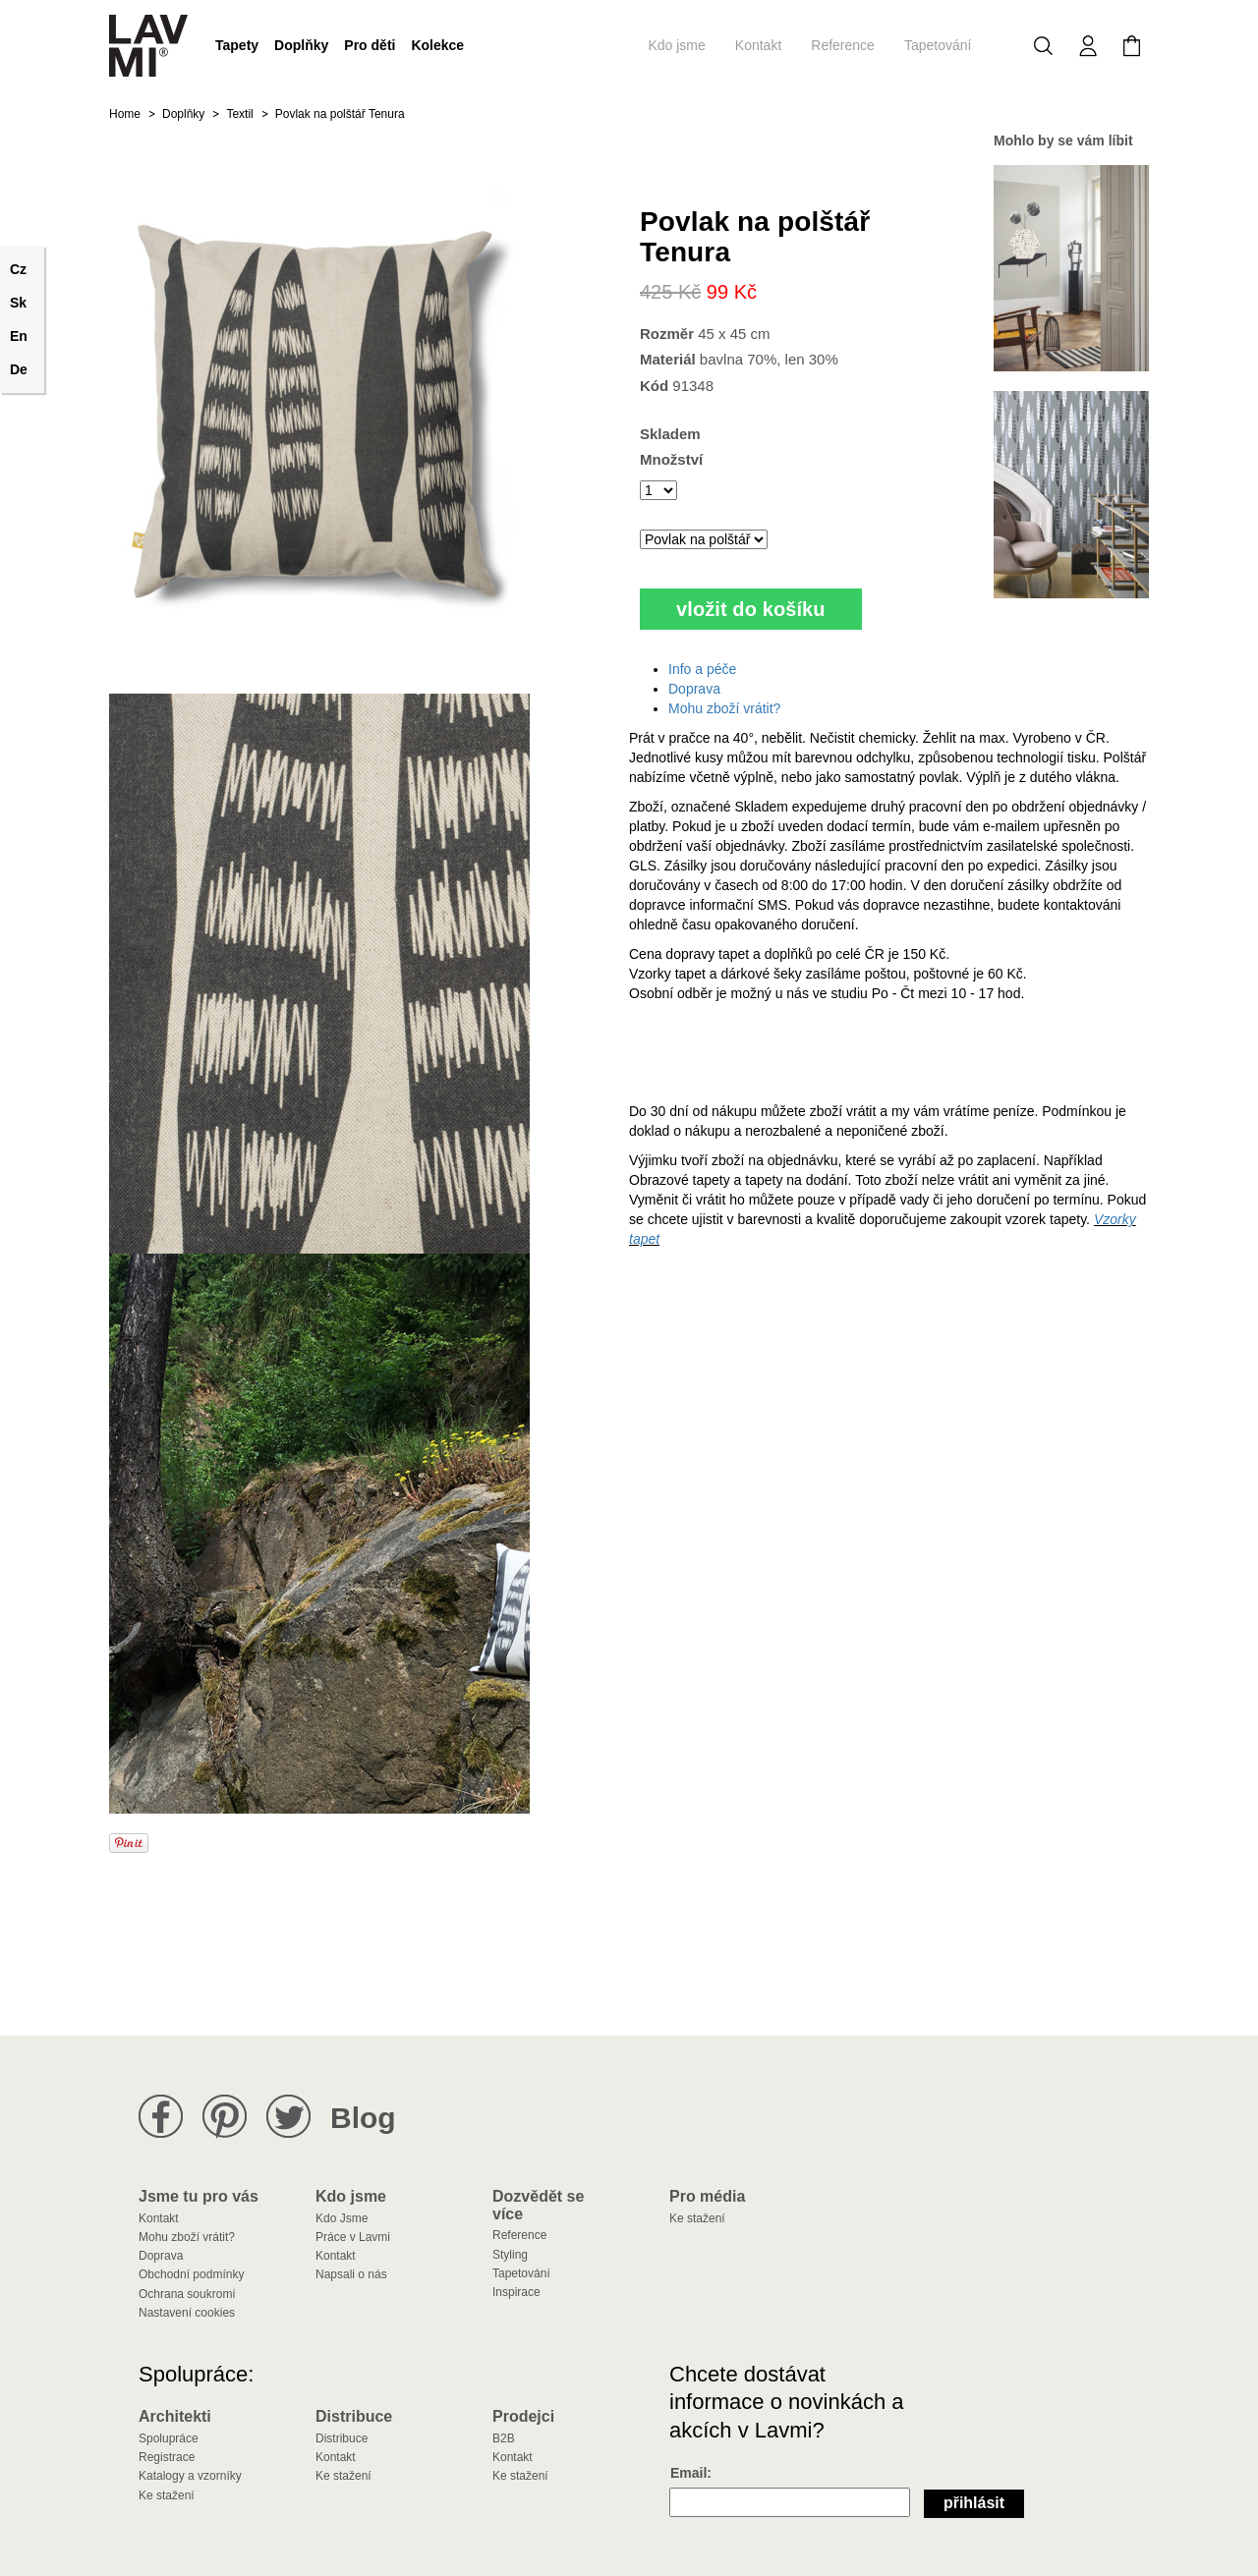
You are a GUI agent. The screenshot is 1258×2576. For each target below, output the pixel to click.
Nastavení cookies (187, 2313)
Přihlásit (974, 2502)
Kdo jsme (676, 45)
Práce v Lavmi (352, 2237)
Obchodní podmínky (191, 2274)
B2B (503, 2438)
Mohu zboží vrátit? (724, 708)
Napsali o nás (351, 2274)
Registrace (167, 2457)
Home (125, 114)
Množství (671, 459)
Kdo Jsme (341, 2218)
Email (688, 2473)
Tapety (236, 45)
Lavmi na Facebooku (161, 2117)
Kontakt (758, 45)
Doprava (694, 689)
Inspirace (516, 2292)
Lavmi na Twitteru (288, 2117)
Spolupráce (169, 2438)
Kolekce (437, 45)
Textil (239, 114)
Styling (510, 2255)
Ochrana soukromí (187, 2294)
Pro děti (369, 45)
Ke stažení (697, 2218)
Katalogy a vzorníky (190, 2476)
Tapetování (938, 45)
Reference (843, 45)
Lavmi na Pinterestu (224, 2117)
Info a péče (702, 669)
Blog (363, 2117)
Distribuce (341, 2438)
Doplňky (301, 45)
